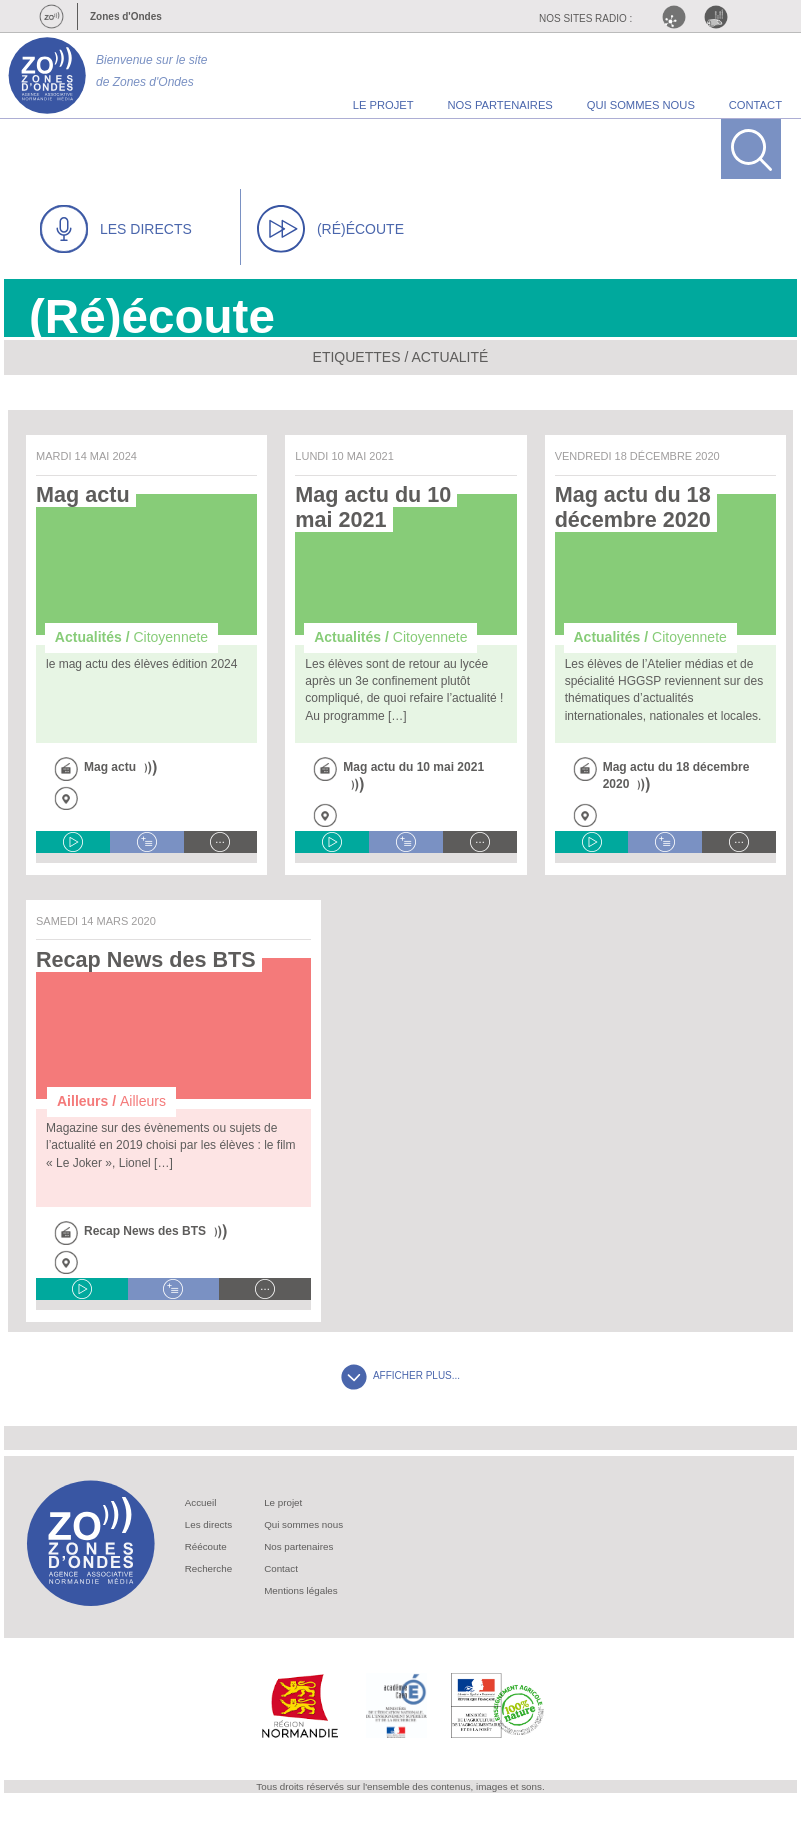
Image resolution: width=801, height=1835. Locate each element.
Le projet (283, 1502)
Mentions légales (301, 1590)
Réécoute (206, 1546)
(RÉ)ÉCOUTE (330, 229)
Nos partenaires (298, 1546)
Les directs (208, 1524)
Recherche (208, 1568)
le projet (383, 105)
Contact (281, 1568)
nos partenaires (500, 105)
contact (755, 105)
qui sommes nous (641, 105)
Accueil (201, 1502)
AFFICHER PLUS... (400, 1375)
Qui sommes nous (303, 1524)
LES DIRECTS (116, 229)
